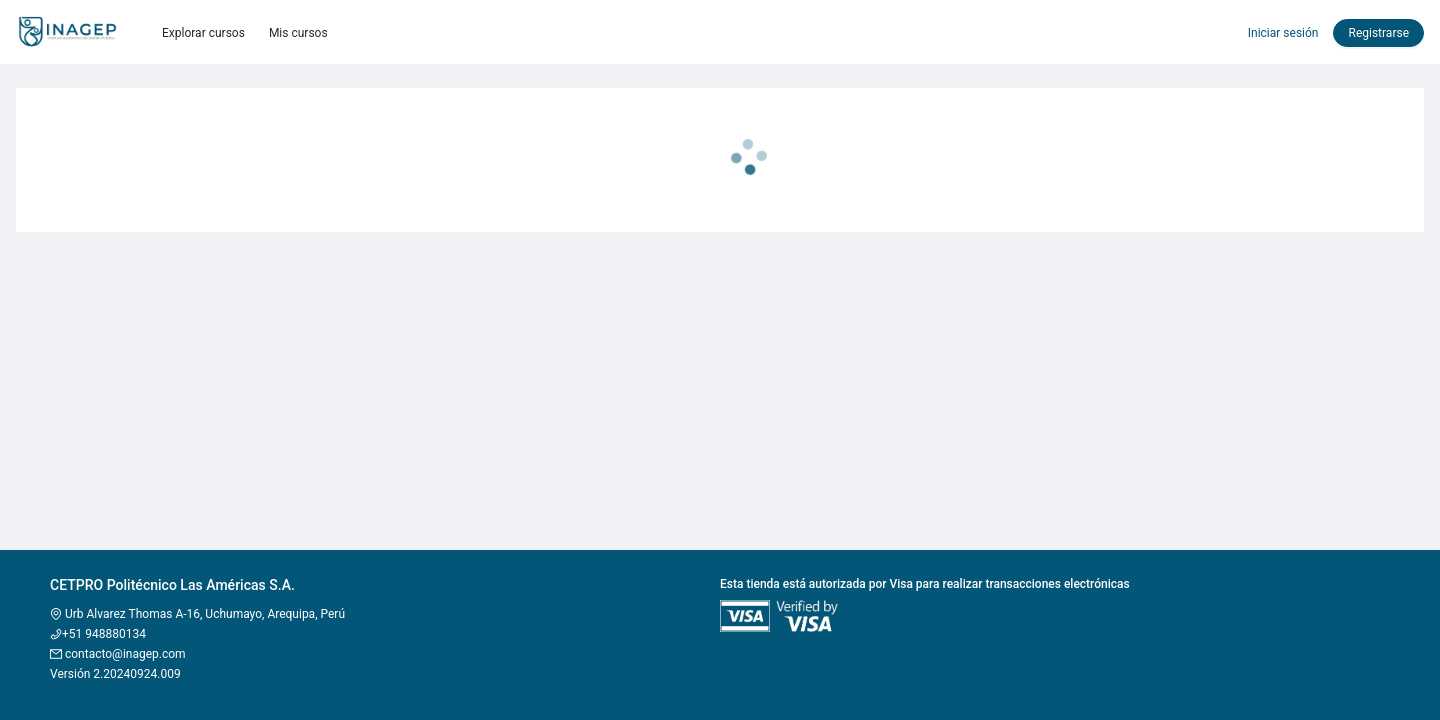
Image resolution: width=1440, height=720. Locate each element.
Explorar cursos (203, 33)
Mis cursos (298, 33)
